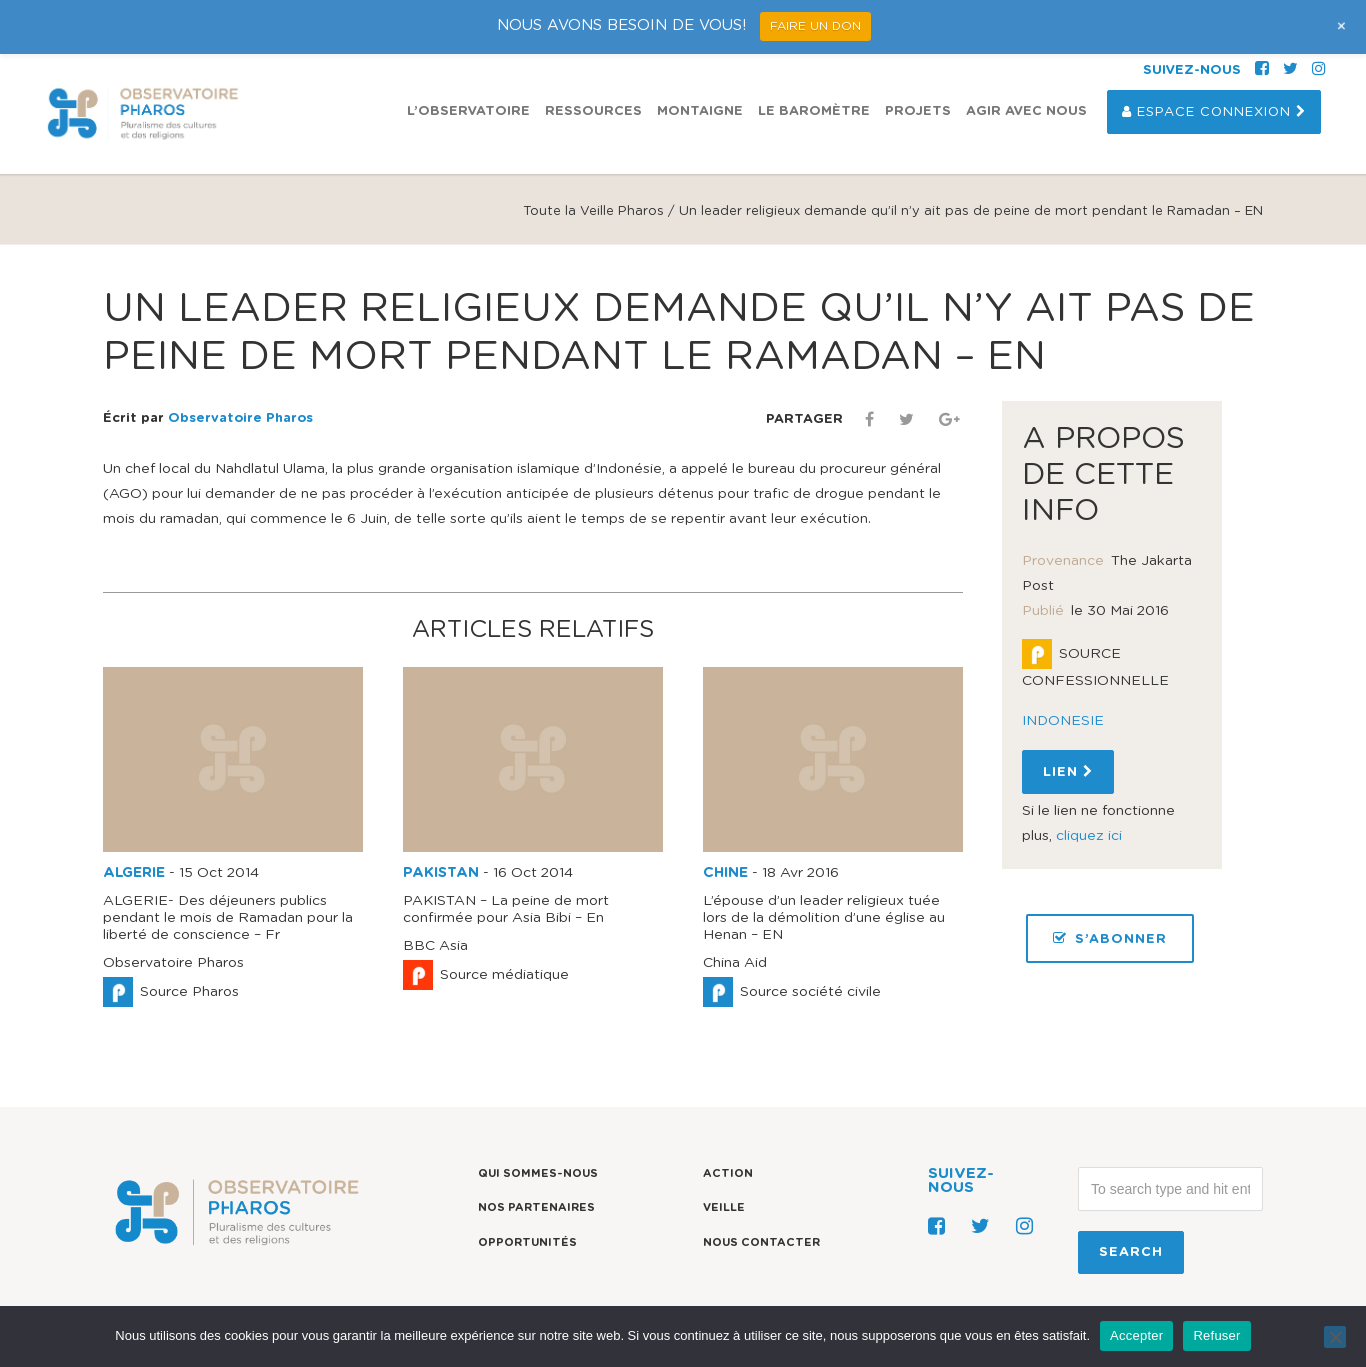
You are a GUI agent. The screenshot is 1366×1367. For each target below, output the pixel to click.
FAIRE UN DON (815, 26)
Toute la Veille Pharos (593, 211)
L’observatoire (468, 111)
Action (728, 1173)
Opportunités (527, 1242)
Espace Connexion (1214, 112)
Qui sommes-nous (538, 1173)
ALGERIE (134, 873)
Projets (918, 111)
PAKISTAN (441, 873)
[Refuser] (1335, 1337)
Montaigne (700, 111)
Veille (724, 1207)
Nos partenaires (536, 1207)
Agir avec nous (1026, 111)
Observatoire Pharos (240, 418)
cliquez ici (1089, 836)
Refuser (1216, 1335)
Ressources (593, 111)
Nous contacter (761, 1242)
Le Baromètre (814, 111)
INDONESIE (1063, 721)
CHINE (725, 873)
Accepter (1136, 1335)
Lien (1068, 772)
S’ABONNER (1110, 938)
